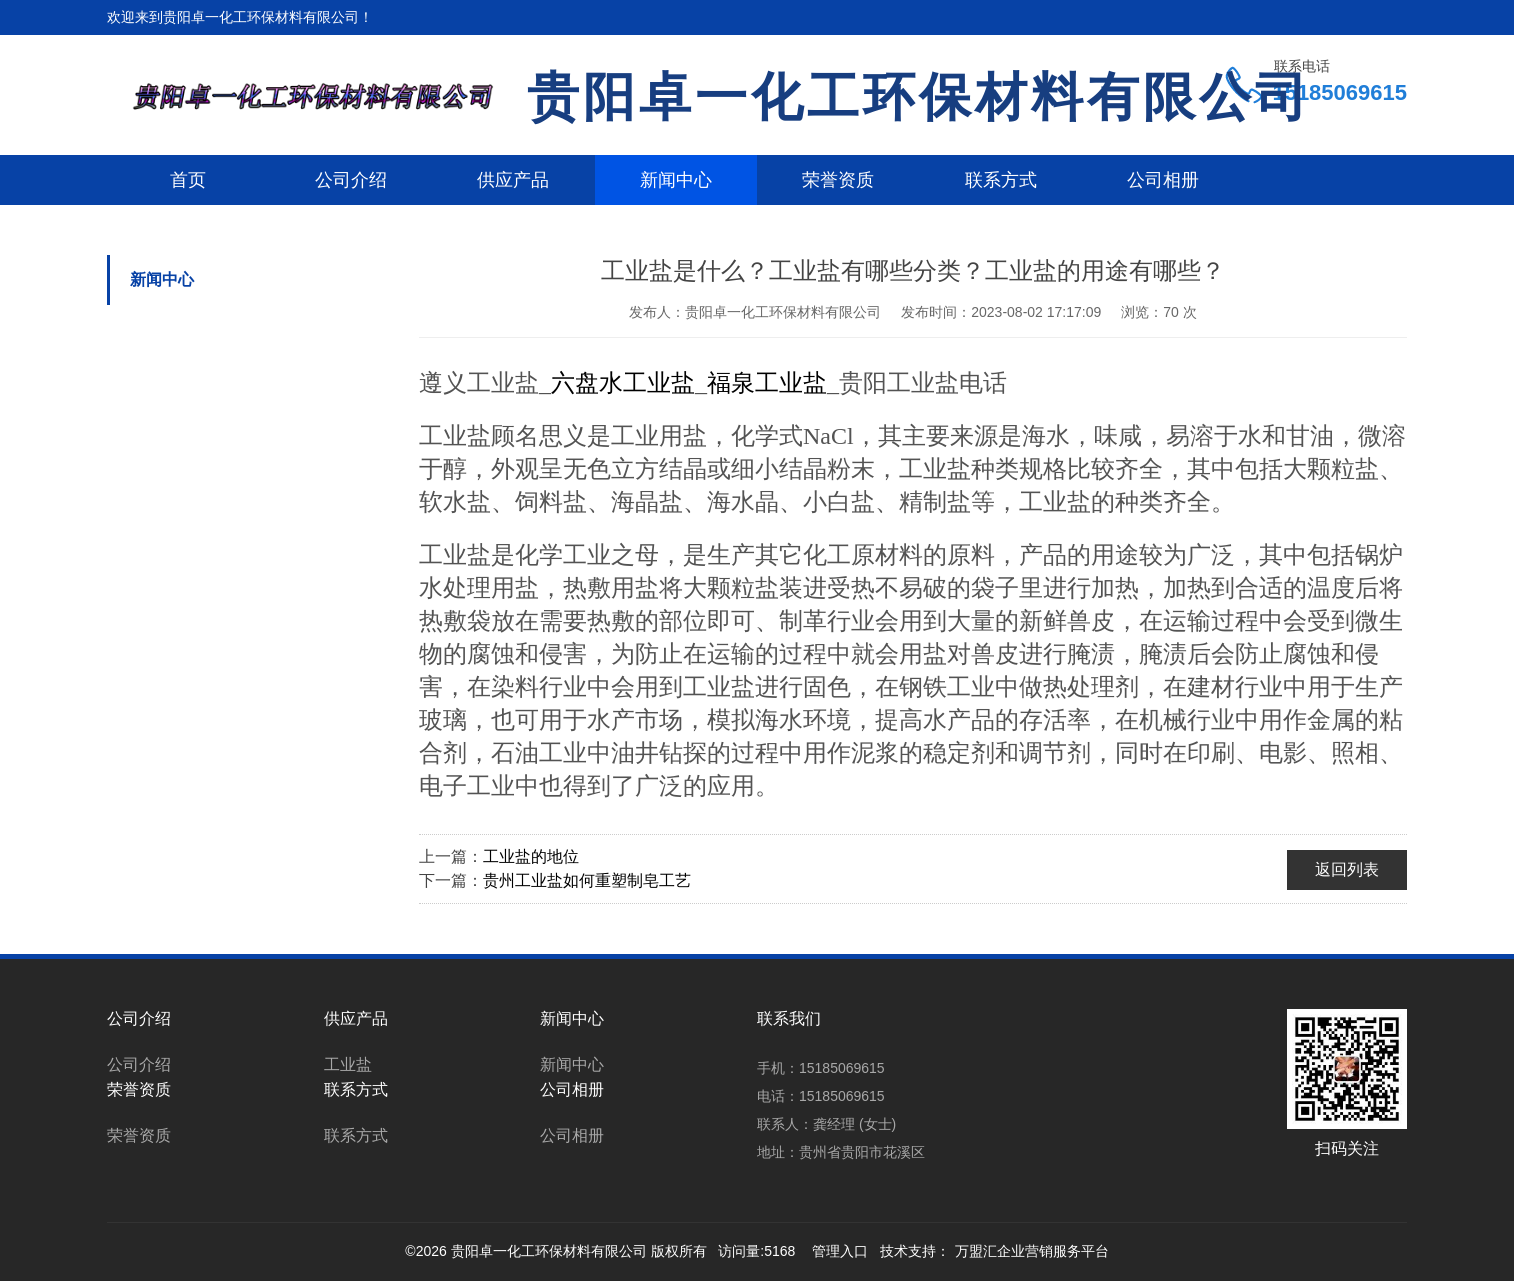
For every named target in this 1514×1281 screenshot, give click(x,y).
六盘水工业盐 (623, 383)
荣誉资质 (838, 180)
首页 (188, 180)
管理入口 (840, 1251)
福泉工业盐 (767, 383)
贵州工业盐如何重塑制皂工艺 (587, 880)
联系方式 (1001, 180)
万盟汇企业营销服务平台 (1032, 1251)
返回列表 (1347, 869)
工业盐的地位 (531, 856)
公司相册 (1163, 180)
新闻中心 (676, 180)
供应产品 (513, 180)
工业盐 (348, 1064)
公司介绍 (351, 180)
